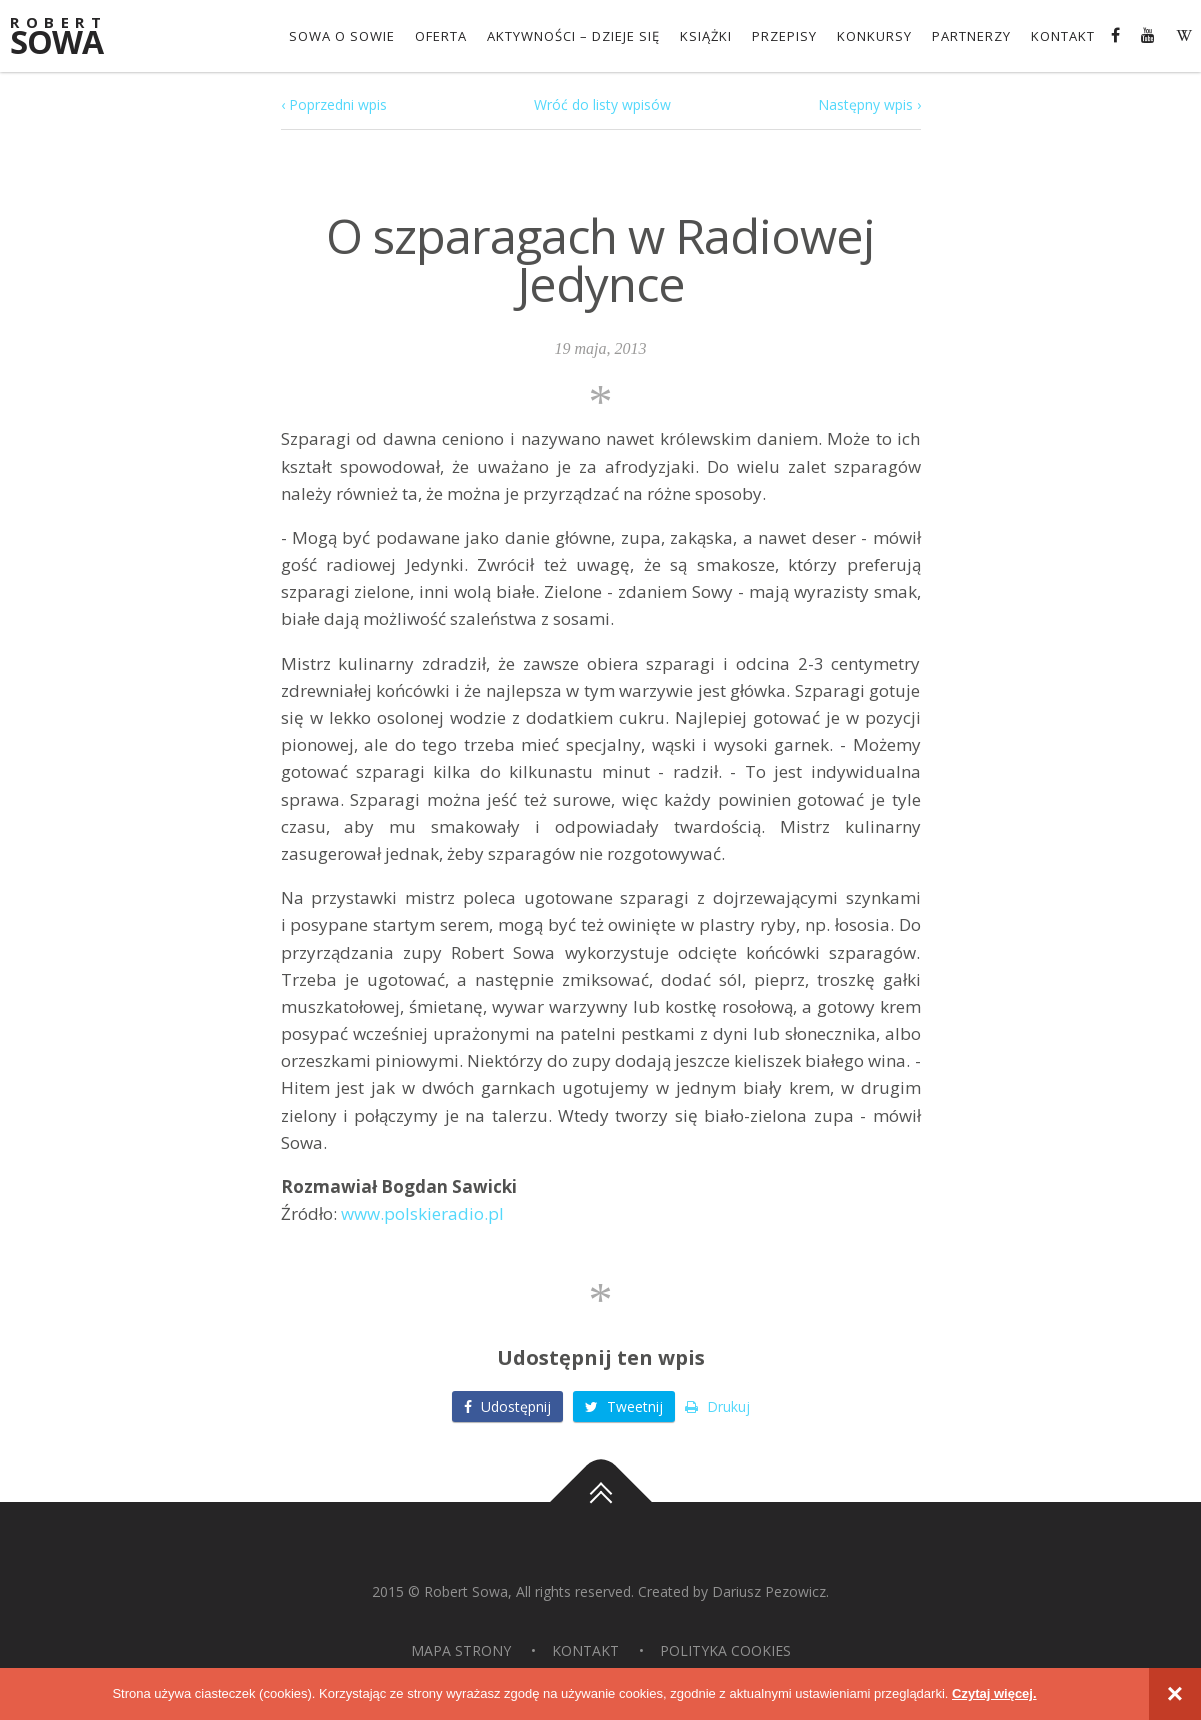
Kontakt (1063, 36)
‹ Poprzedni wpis (334, 104)
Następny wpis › (869, 104)
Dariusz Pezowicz (769, 1591)
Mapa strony (461, 1650)
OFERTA (441, 36)
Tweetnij (624, 1406)
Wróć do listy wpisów (602, 104)
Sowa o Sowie (342, 36)
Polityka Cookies (725, 1650)
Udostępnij (507, 1406)
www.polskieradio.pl (422, 1213)
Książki (706, 36)
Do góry (601, 1502)
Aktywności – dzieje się (573, 36)
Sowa (70, 37)
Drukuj (717, 1406)
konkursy (874, 36)
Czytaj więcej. (994, 1693)
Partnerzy (971, 36)
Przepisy (784, 36)
